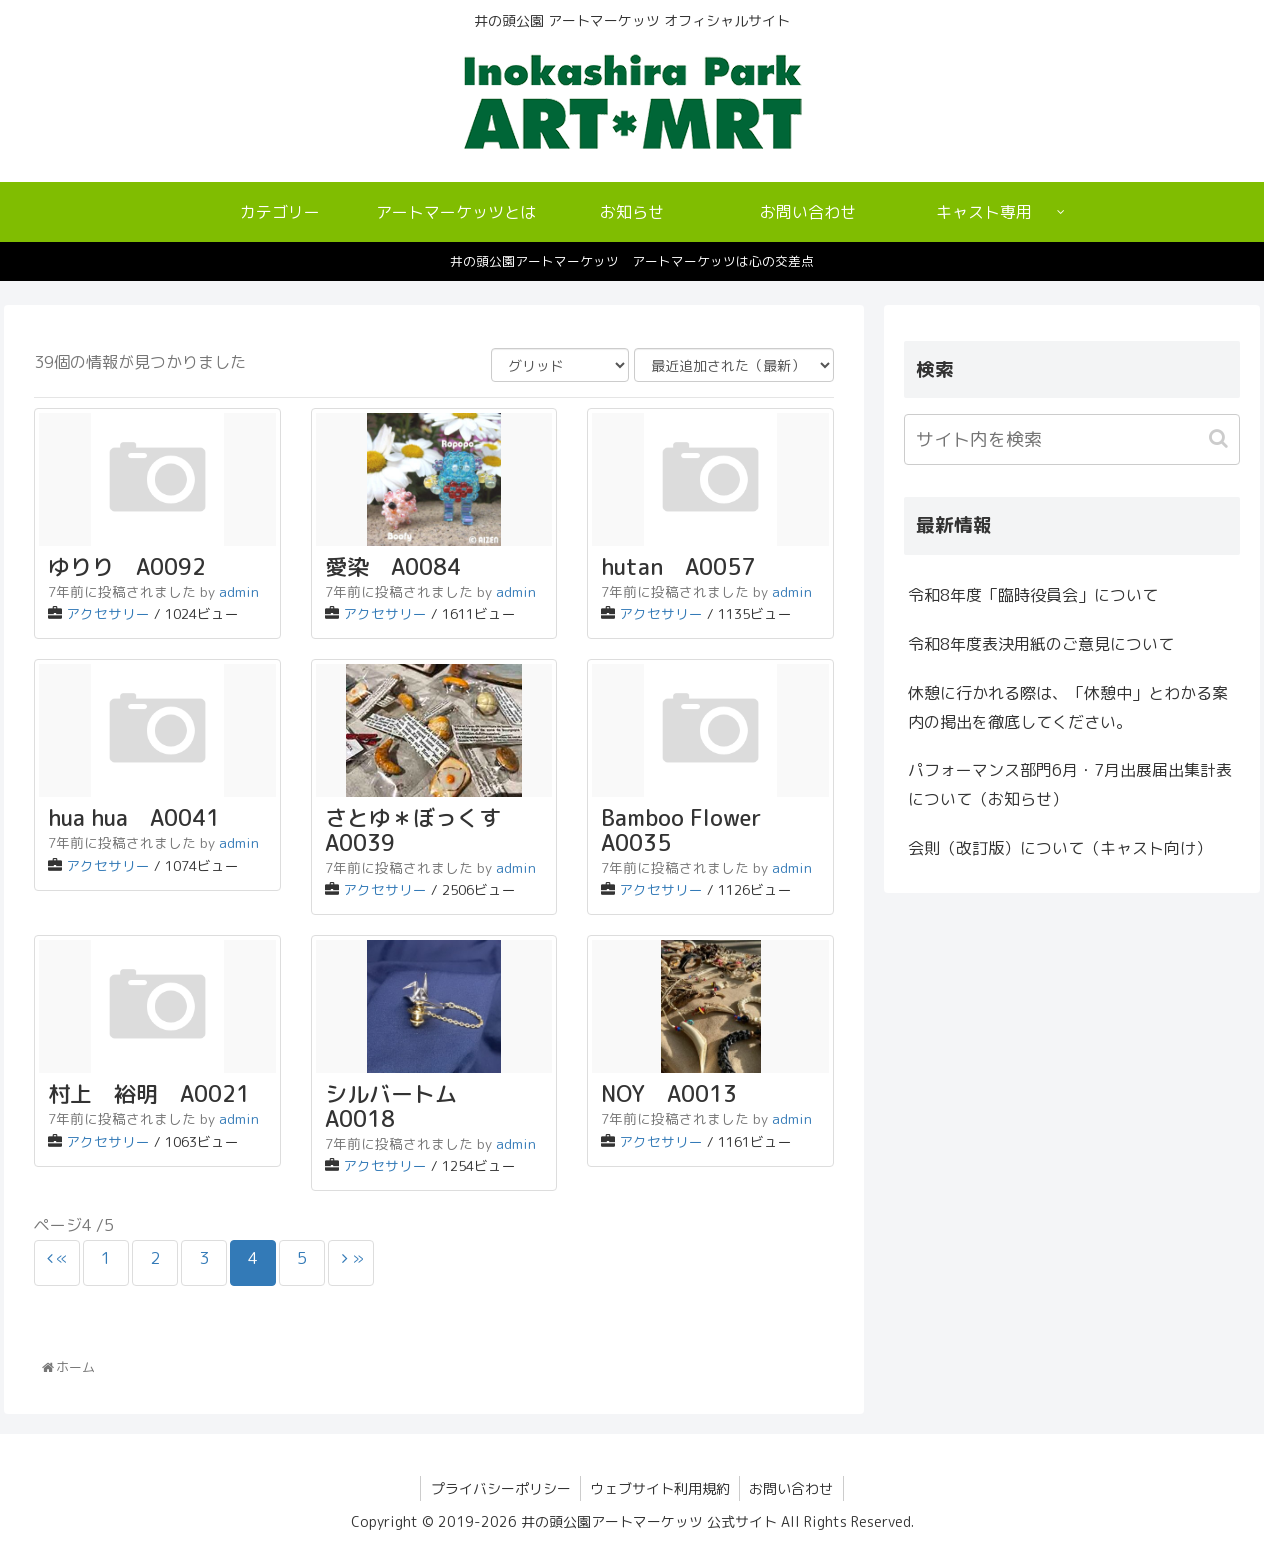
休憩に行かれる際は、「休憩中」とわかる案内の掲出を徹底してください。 (1068, 707)
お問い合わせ (793, 1488)
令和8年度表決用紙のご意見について (1041, 644)
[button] (1220, 438)
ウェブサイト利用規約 (660, 1488)
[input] (1072, 439)
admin (239, 591)
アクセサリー (108, 613)
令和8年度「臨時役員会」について (1033, 595)
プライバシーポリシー (499, 1488)
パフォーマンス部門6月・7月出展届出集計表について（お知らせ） (1070, 784)
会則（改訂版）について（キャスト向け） (1060, 848)
